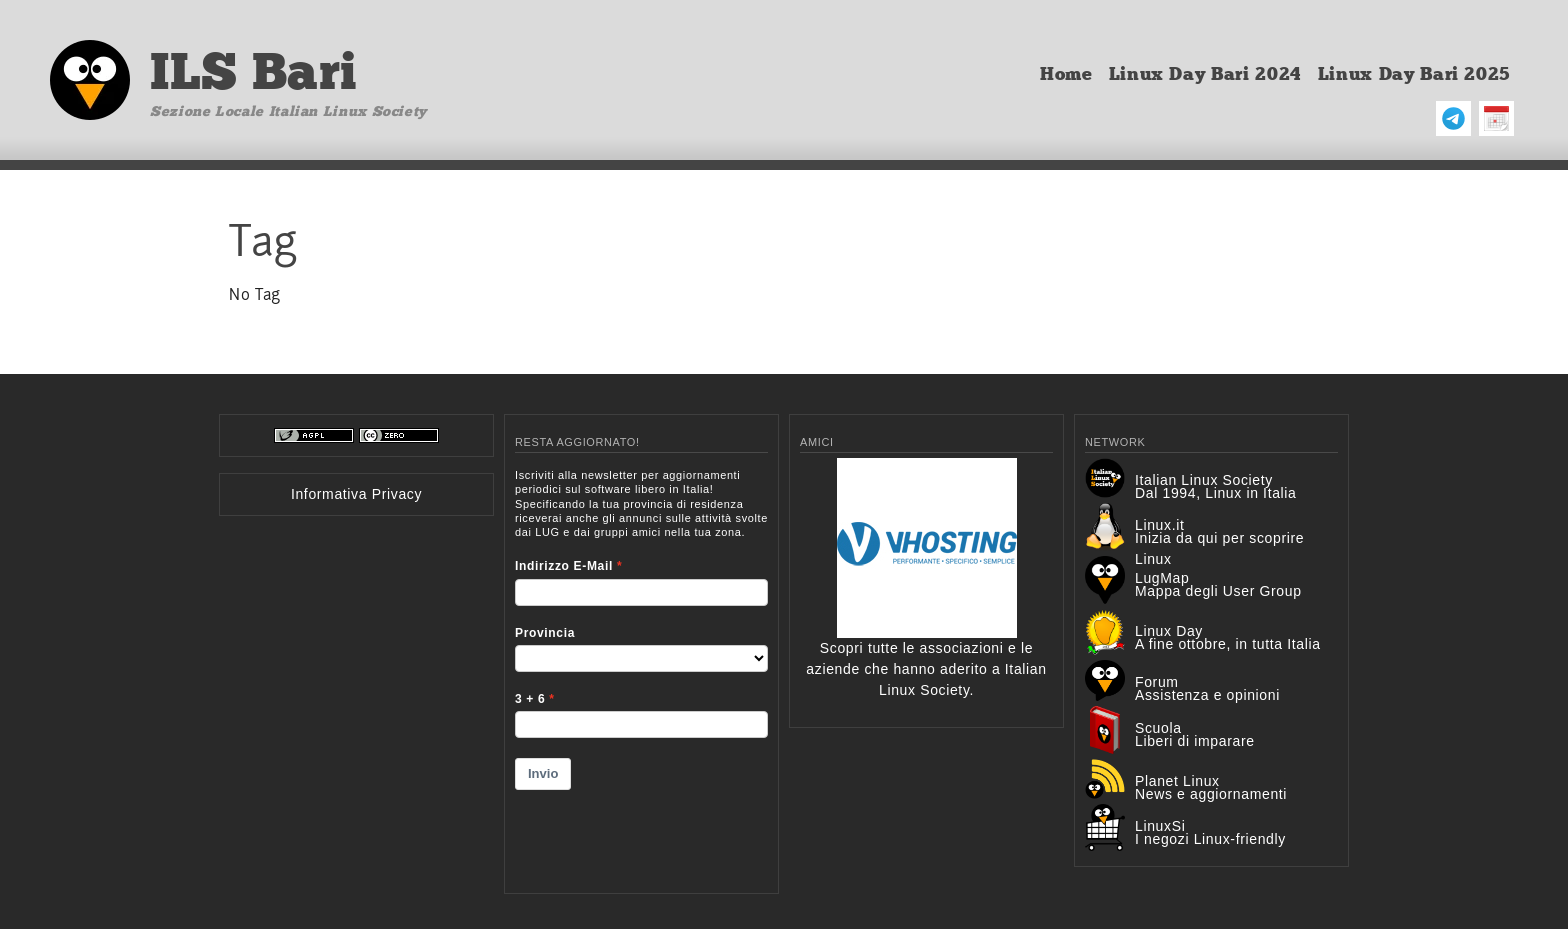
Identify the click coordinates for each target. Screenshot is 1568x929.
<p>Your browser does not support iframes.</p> (641, 668)
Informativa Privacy (356, 494)
